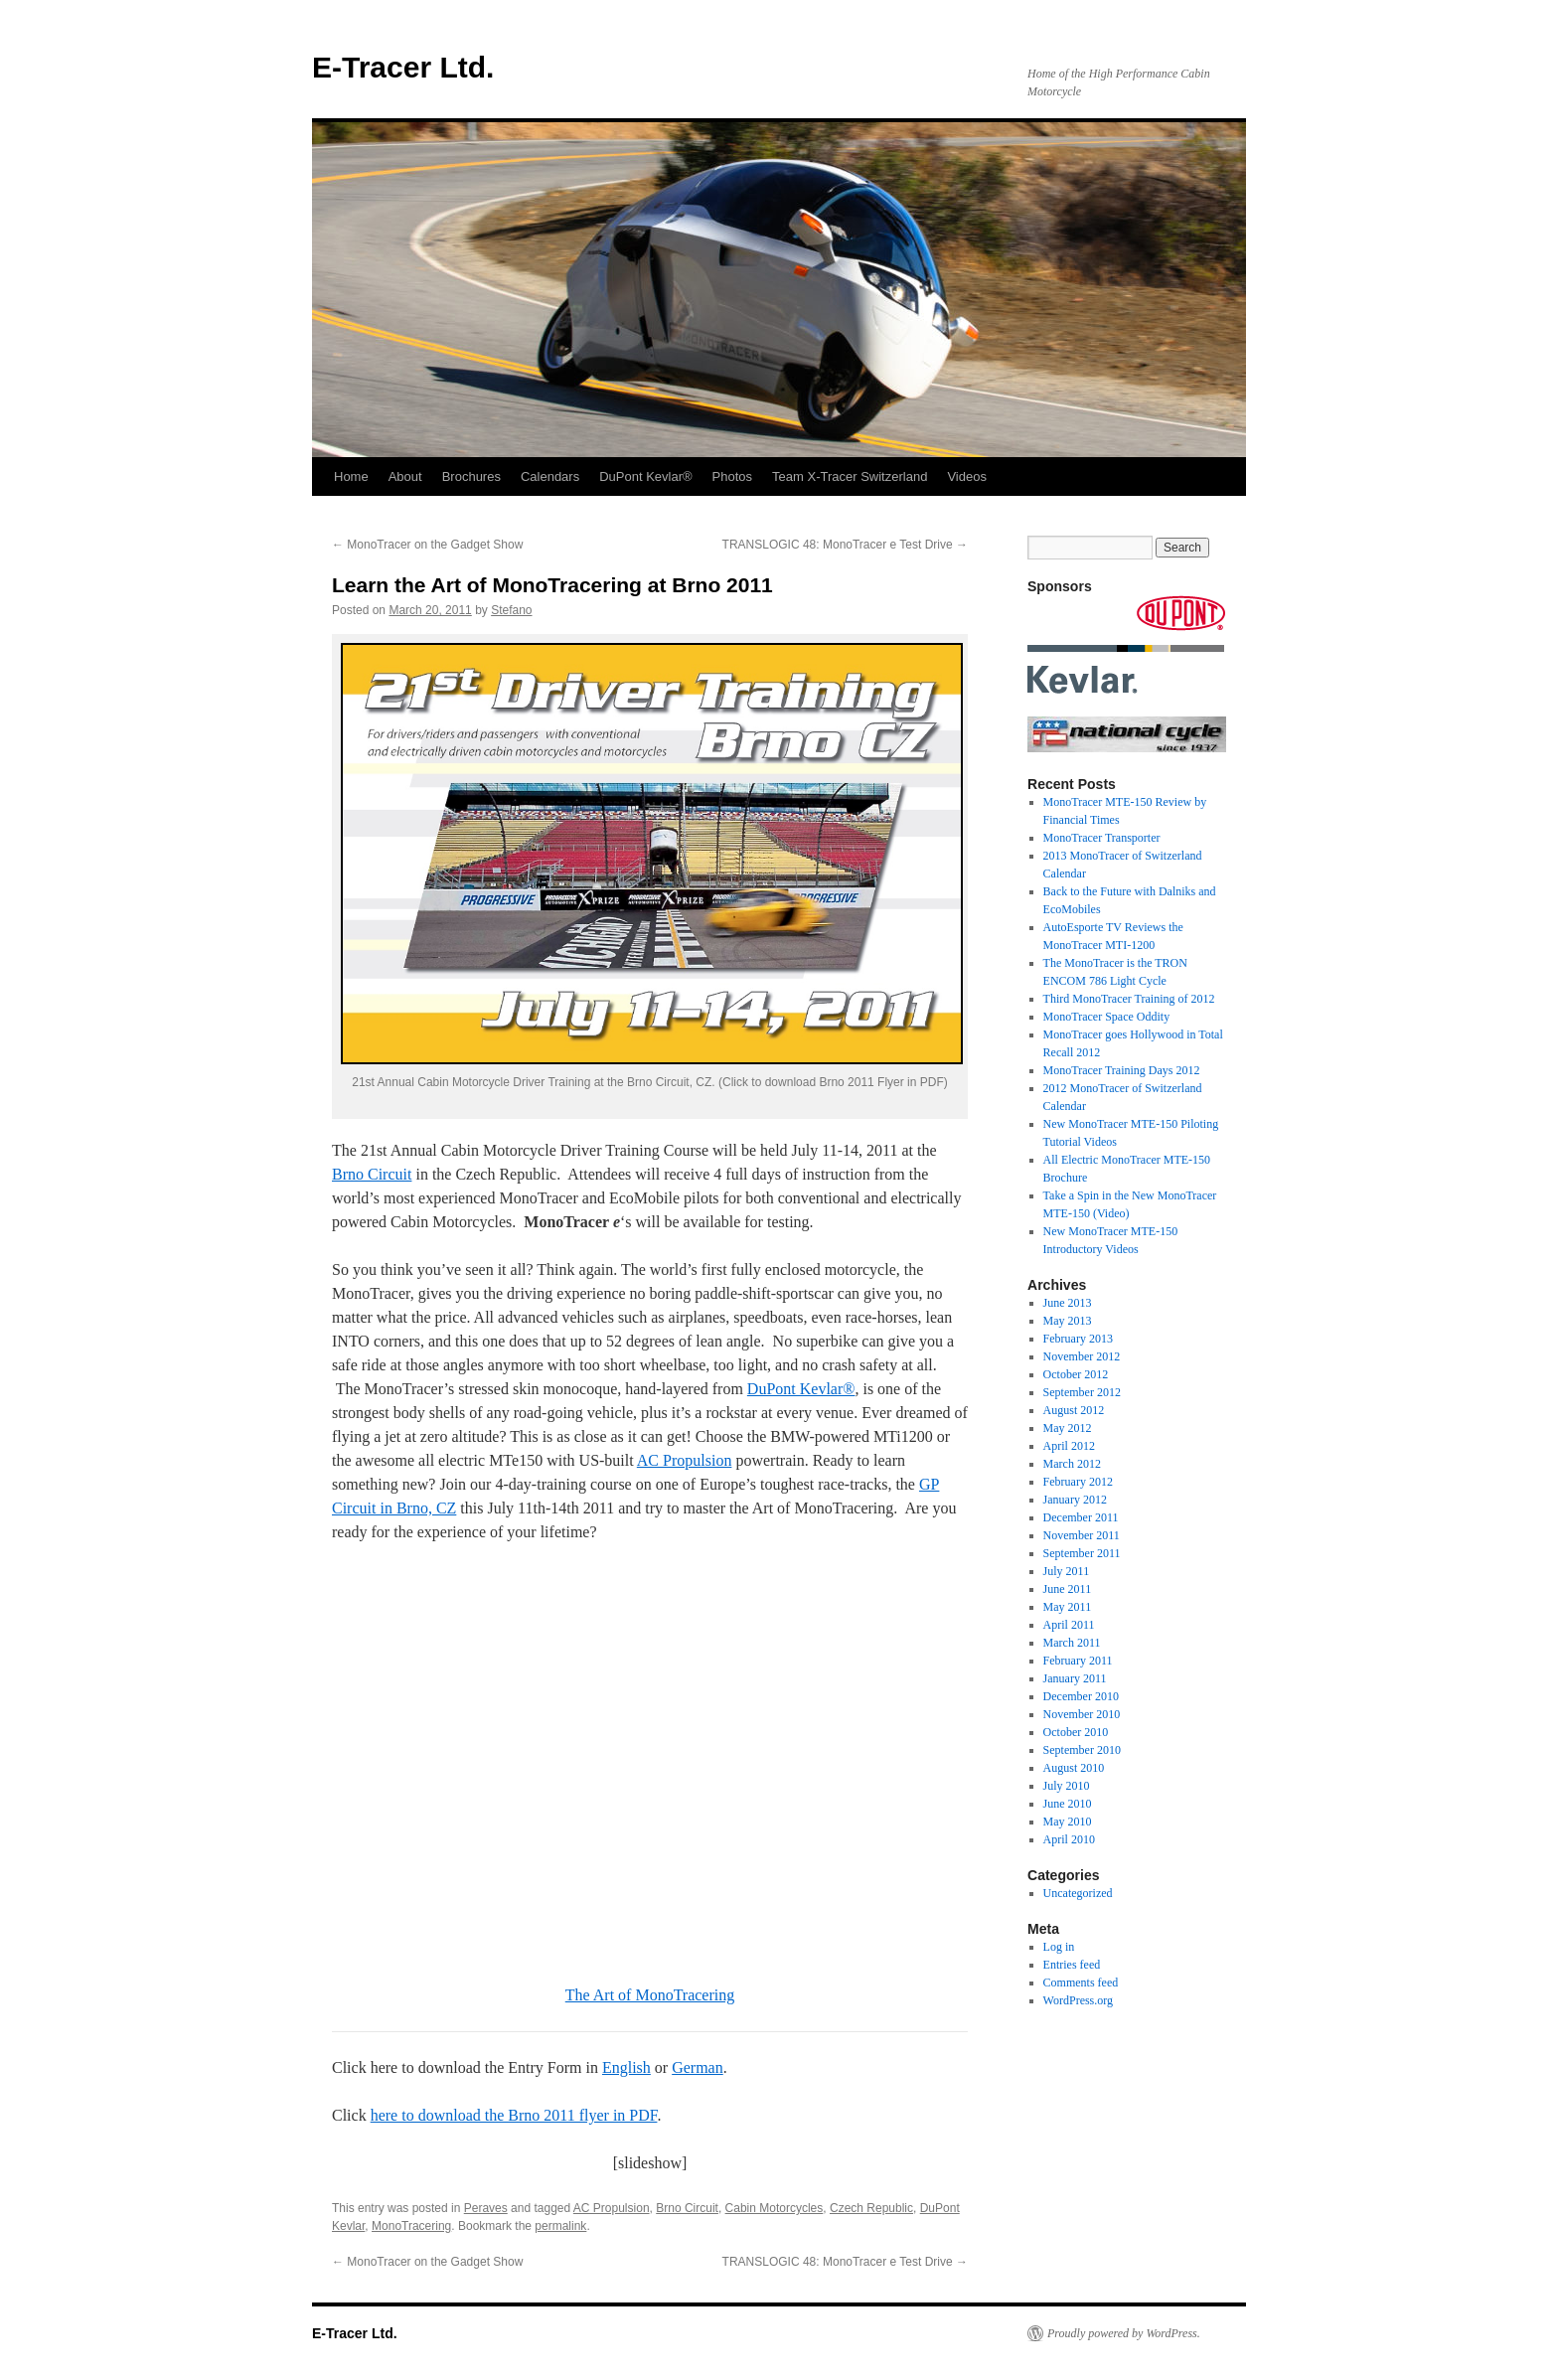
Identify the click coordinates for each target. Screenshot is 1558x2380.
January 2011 (1075, 1678)
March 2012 (1072, 1464)
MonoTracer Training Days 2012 (1121, 1070)
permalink (560, 2226)
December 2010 (1081, 1696)
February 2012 (1078, 1482)
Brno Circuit (371, 1174)
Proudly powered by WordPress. (1123, 2333)
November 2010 (1082, 1714)
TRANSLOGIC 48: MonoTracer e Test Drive (845, 545)
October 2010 (1076, 1732)
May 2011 (1067, 1607)
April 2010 (1069, 1839)
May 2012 (1067, 1428)
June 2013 (1067, 1303)
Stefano (511, 610)
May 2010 (1067, 1821)
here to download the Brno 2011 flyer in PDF (514, 2115)
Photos (732, 476)
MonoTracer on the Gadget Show (427, 545)
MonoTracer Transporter (1102, 838)
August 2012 (1074, 1410)
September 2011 (1082, 1553)
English (626, 2067)
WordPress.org (1078, 2000)
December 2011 (1081, 1517)
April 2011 (1069, 1625)
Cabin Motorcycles (774, 2208)
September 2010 (1082, 1750)
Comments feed (1081, 1982)
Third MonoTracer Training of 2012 (1129, 999)
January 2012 (1075, 1500)
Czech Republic (871, 2208)
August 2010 (1074, 1768)
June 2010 (1067, 1804)
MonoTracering (411, 2226)
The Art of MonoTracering (650, 1994)
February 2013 (1078, 1339)
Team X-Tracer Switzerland (849, 476)
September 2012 (1082, 1392)
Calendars (550, 476)
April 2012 (1069, 1446)
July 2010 (1066, 1786)
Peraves (486, 2208)
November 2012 (1082, 1356)
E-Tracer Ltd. (403, 67)
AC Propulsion (684, 1460)
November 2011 (1081, 1535)
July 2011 (1066, 1571)
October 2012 (1076, 1374)
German (697, 2067)
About (405, 476)
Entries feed (1072, 1965)
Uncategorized (1078, 1893)
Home (351, 476)
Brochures (471, 476)
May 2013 (1067, 1321)
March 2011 (1072, 1643)
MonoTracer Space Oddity (1106, 1017)
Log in (1059, 1947)
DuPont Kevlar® (645, 476)
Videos (967, 476)
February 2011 (1078, 1660)
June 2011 (1067, 1589)
